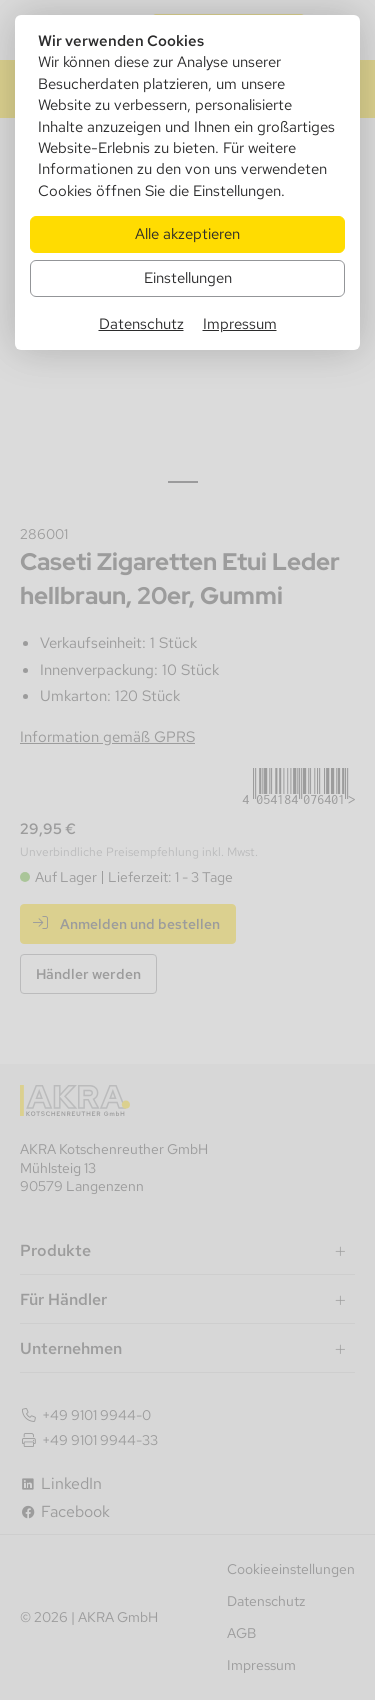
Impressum (240, 323)
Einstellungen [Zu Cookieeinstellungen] (188, 277)
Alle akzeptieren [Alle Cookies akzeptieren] (187, 233)
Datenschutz (141, 323)
